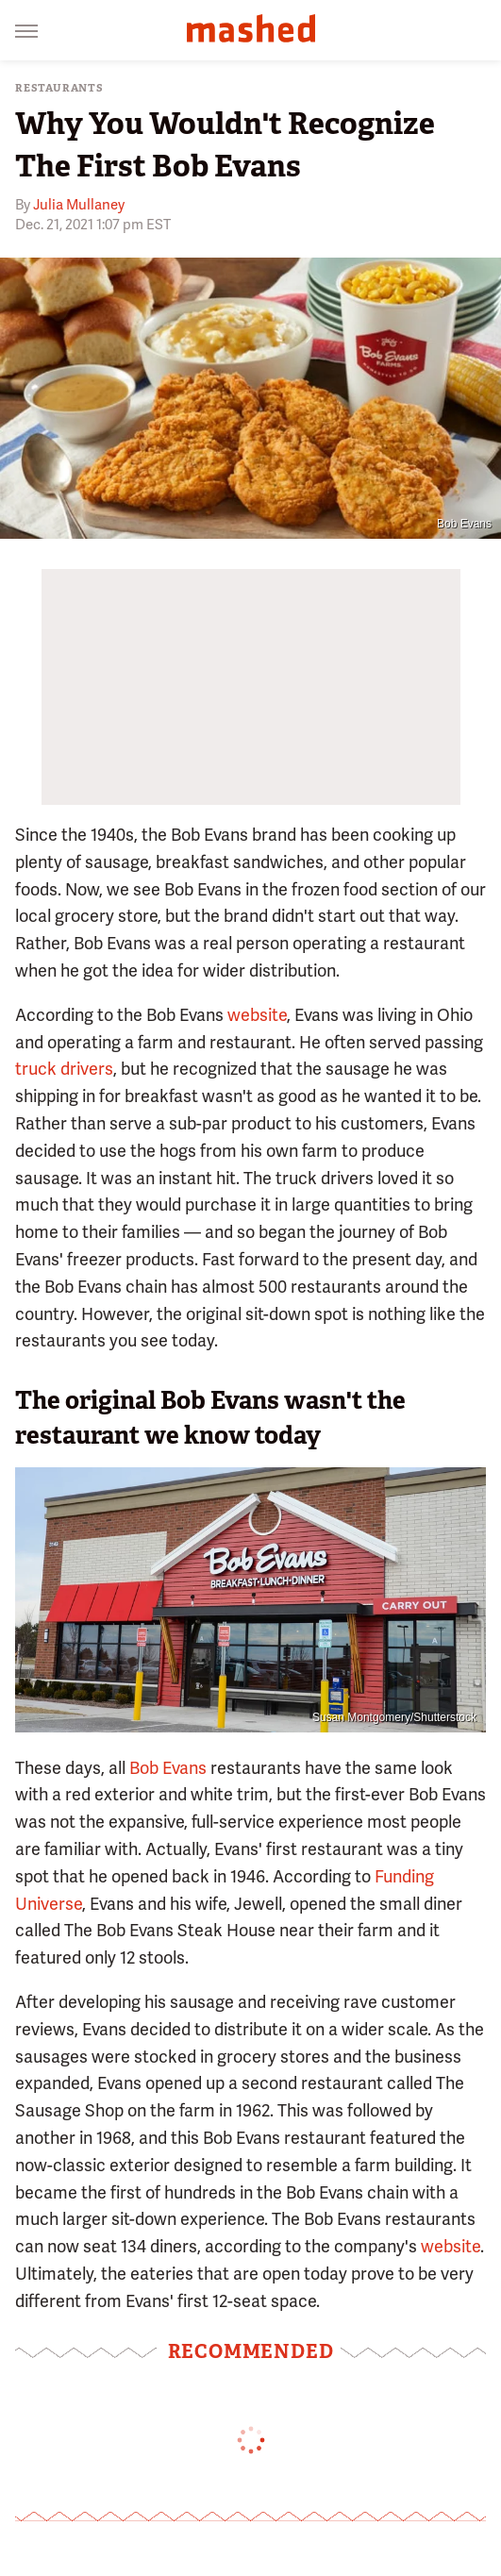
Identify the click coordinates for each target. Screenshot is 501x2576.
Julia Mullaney (79, 204)
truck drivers (64, 1068)
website (257, 1015)
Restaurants (59, 88)
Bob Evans (464, 523)
